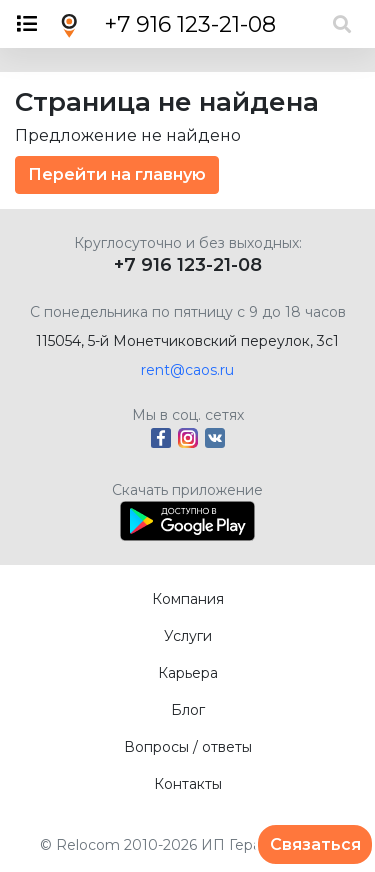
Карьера (188, 673)
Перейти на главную (117, 174)
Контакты (188, 784)
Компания (188, 599)
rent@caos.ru (187, 370)
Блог (188, 710)
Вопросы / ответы (188, 747)
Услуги (188, 636)
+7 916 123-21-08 (190, 24)
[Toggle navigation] (33, 24)
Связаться (315, 844)
